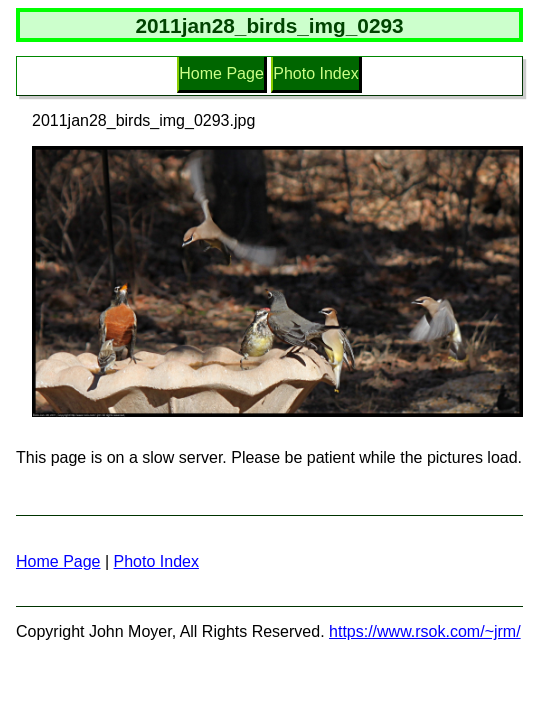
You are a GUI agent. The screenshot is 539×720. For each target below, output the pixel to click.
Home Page (221, 73)
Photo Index (315, 73)
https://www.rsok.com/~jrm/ (425, 631)
